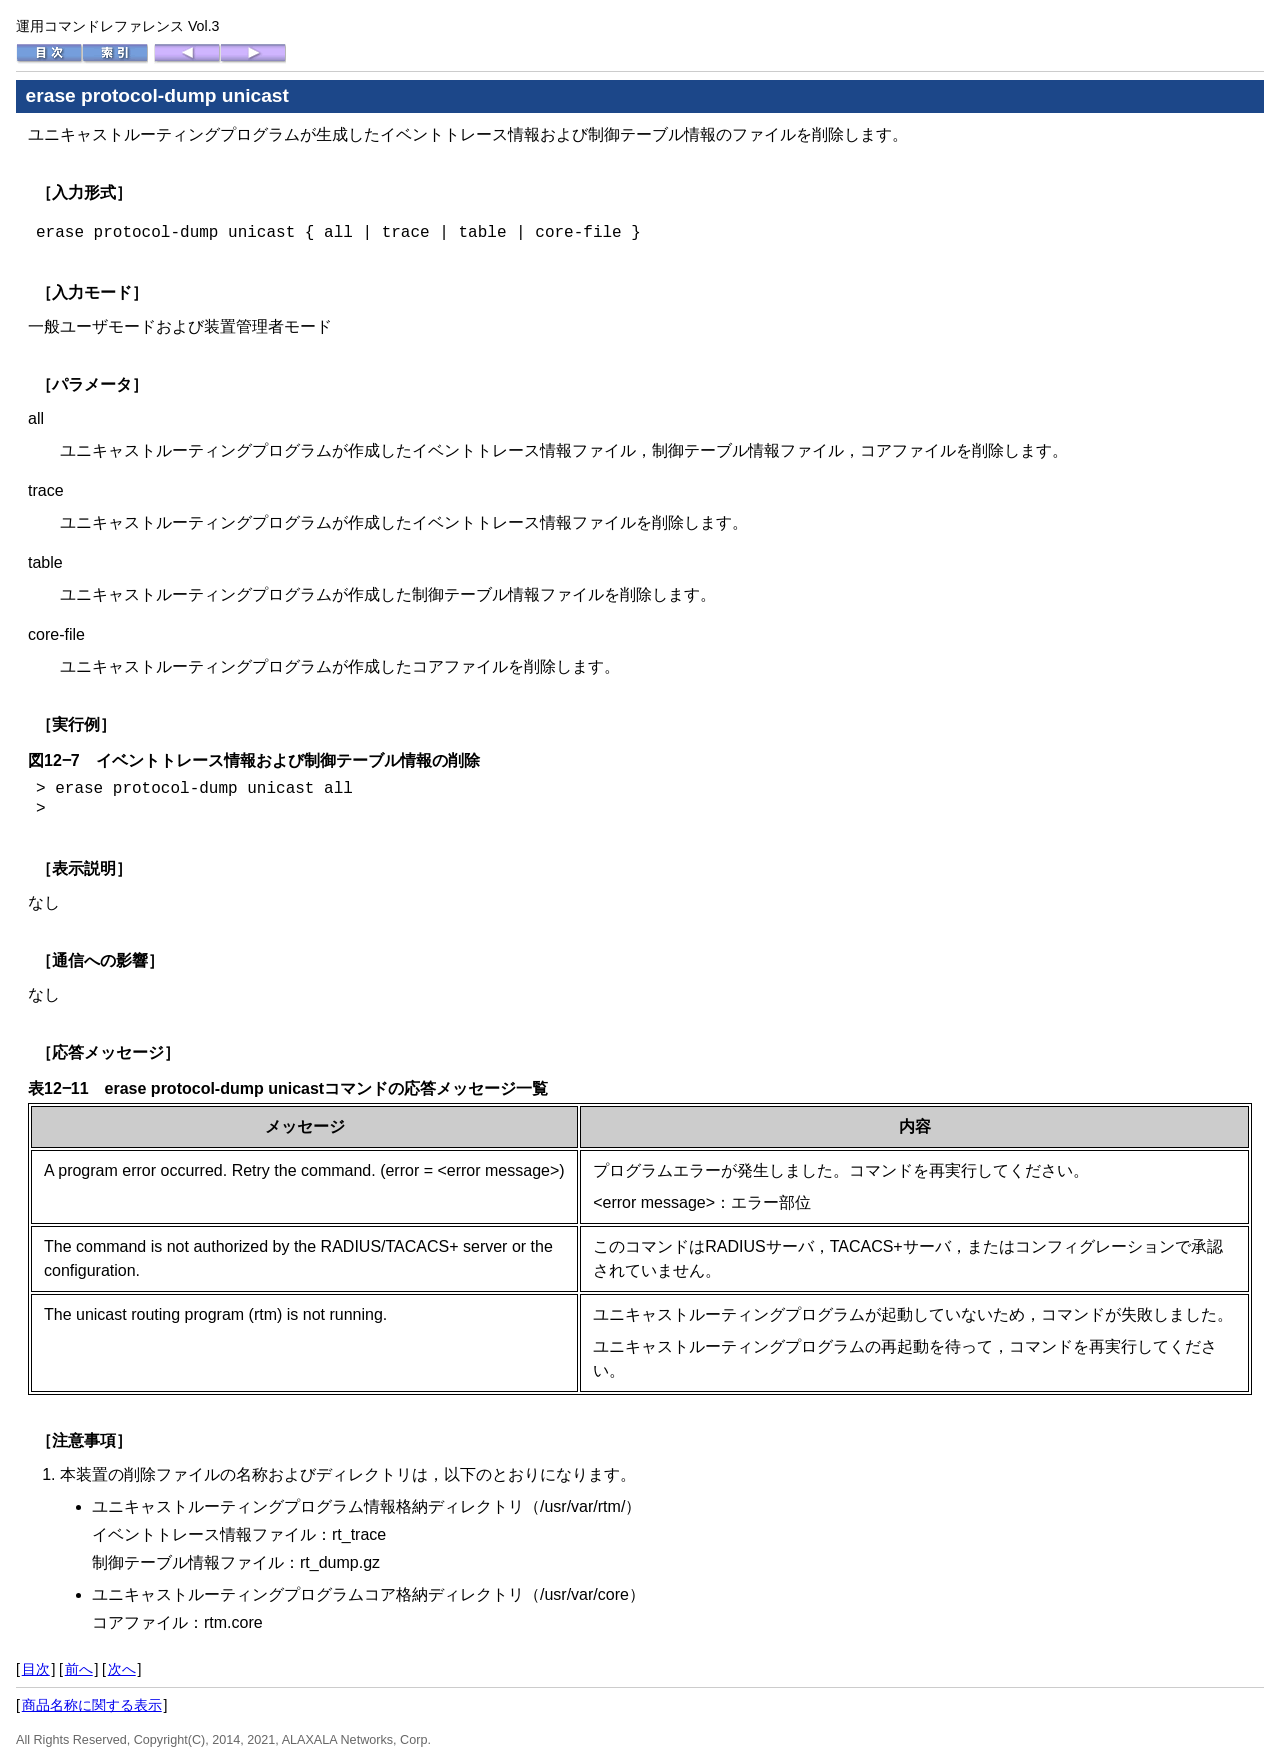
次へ (122, 1669)
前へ (79, 1669)
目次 (36, 1669)
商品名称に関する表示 (92, 1705)
